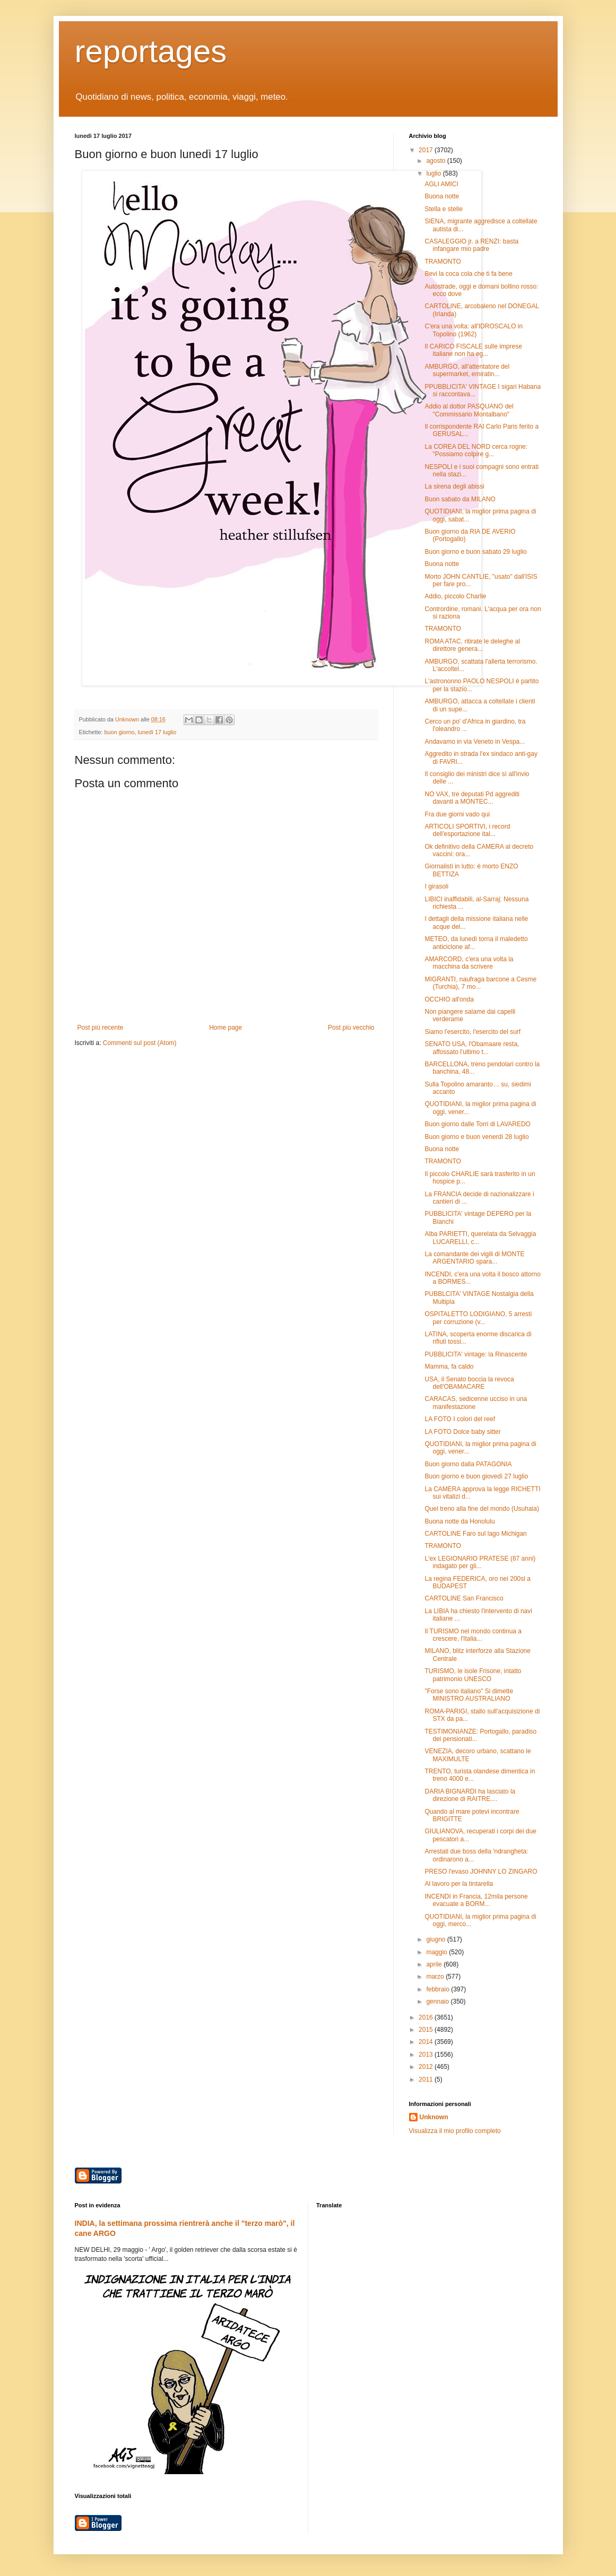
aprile (435, 1964)
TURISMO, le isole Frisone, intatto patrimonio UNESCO (472, 1674)
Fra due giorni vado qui (457, 814)
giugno (436, 1939)
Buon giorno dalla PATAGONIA (467, 1464)
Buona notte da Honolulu (459, 1521)
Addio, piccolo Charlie (455, 596)
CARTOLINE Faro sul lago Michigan (475, 1533)
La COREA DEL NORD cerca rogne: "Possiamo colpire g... (475, 450)
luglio (434, 173)
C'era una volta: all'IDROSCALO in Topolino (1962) (473, 330)
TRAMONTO (442, 261)
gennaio (438, 2001)
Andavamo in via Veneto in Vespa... (474, 741)
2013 (427, 2054)
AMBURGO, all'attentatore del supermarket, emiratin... (466, 370)
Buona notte (441, 196)
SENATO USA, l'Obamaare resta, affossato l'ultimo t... (471, 1047)
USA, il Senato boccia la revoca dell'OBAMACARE (469, 1383)
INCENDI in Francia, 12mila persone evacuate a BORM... (475, 1900)
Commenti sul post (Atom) (140, 1043)
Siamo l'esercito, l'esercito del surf (472, 1031)
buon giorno (120, 732)
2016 (427, 2017)
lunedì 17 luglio (157, 732)
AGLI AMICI (441, 184)
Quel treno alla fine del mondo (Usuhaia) (481, 1508)
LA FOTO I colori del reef (459, 1419)
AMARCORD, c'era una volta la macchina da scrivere (468, 962)
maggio (437, 1952)
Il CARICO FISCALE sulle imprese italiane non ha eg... (473, 350)
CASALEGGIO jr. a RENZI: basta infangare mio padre (471, 245)
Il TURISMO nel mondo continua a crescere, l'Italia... (473, 1635)
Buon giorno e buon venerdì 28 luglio (476, 1137)
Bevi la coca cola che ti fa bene (468, 273)
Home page (225, 1027)
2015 (427, 2029)
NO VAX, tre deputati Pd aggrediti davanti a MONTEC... (471, 797)
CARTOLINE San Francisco (463, 1598)
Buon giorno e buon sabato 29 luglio (475, 551)
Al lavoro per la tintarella (458, 1883)
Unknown (434, 2117)
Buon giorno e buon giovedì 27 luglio (476, 1476)
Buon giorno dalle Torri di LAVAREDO (477, 1124)
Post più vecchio (351, 1027)
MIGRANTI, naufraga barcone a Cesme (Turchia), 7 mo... (480, 983)
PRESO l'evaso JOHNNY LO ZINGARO (480, 1871)
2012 (427, 2066)
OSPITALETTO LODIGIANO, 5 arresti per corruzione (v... (478, 1317)
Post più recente (100, 1027)
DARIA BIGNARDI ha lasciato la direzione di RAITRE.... (469, 1795)
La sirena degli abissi (454, 486)
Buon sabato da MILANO (459, 499)
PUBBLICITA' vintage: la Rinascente (475, 1354)
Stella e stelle (443, 209)
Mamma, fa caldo (448, 1366)
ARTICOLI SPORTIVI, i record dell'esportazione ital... (467, 830)
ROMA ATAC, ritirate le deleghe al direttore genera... (472, 645)
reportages (151, 51)
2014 (427, 2042)
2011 (427, 2079)
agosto (436, 160)
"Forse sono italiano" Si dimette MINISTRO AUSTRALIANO (468, 1694)
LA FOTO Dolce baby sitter (462, 1431)
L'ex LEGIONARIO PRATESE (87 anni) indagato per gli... (479, 1562)
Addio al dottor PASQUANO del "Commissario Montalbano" (468, 410)
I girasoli (436, 886)
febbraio (438, 1989)
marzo (436, 1976)
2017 (427, 150)
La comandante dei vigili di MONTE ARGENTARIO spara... (474, 1257)
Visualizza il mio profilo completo (455, 2131)
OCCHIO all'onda (448, 999)
